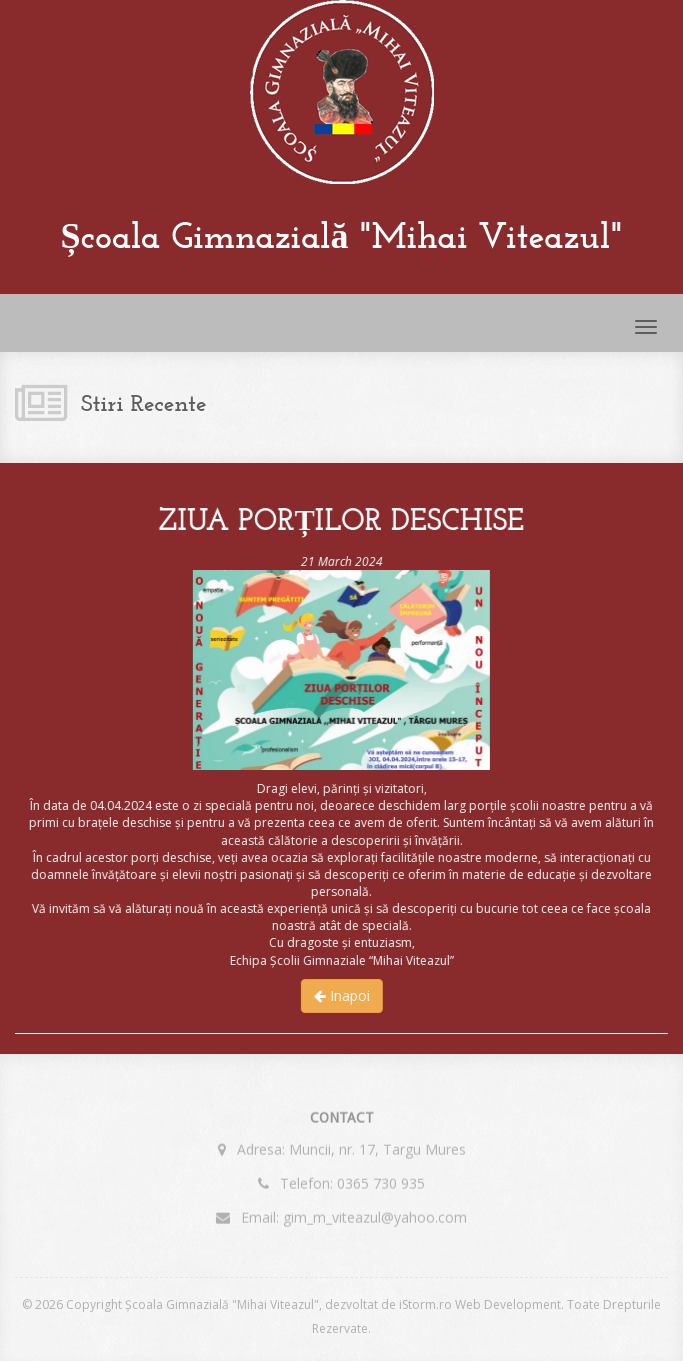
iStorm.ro (425, 1304)
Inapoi (341, 995)
